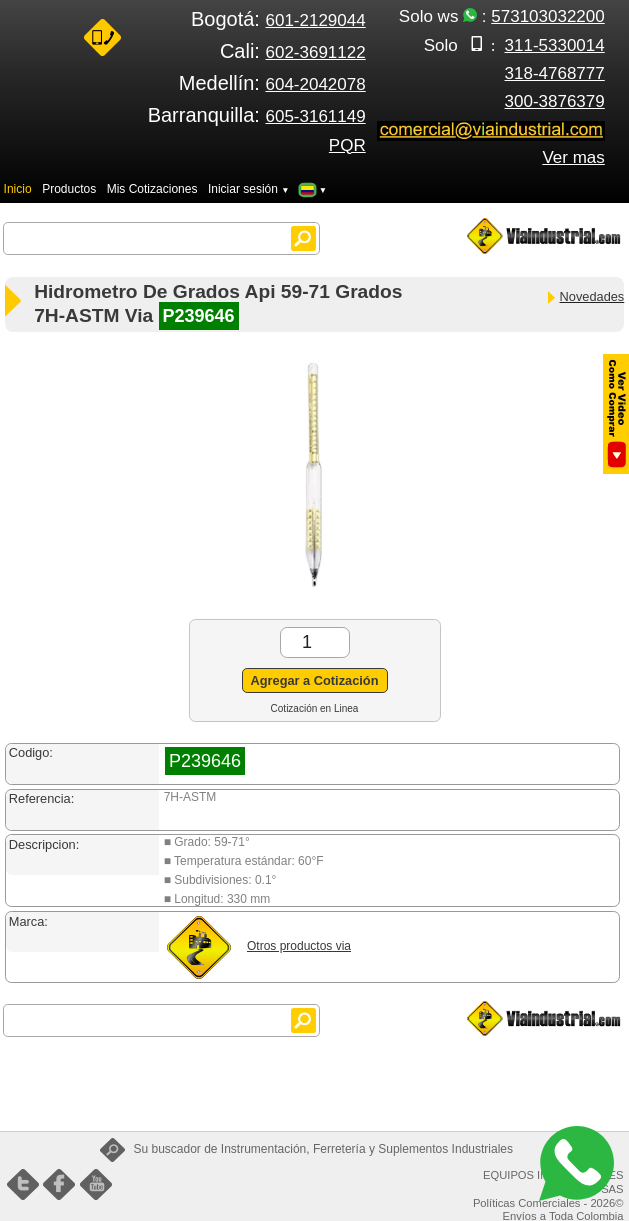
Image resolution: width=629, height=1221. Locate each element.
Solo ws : (502, 16)
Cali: (293, 51)
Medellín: (272, 83)
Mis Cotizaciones (152, 189)
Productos (69, 189)
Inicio (18, 189)
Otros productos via (299, 946)
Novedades (585, 296)
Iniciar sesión (249, 189)
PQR (347, 145)
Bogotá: (278, 19)
